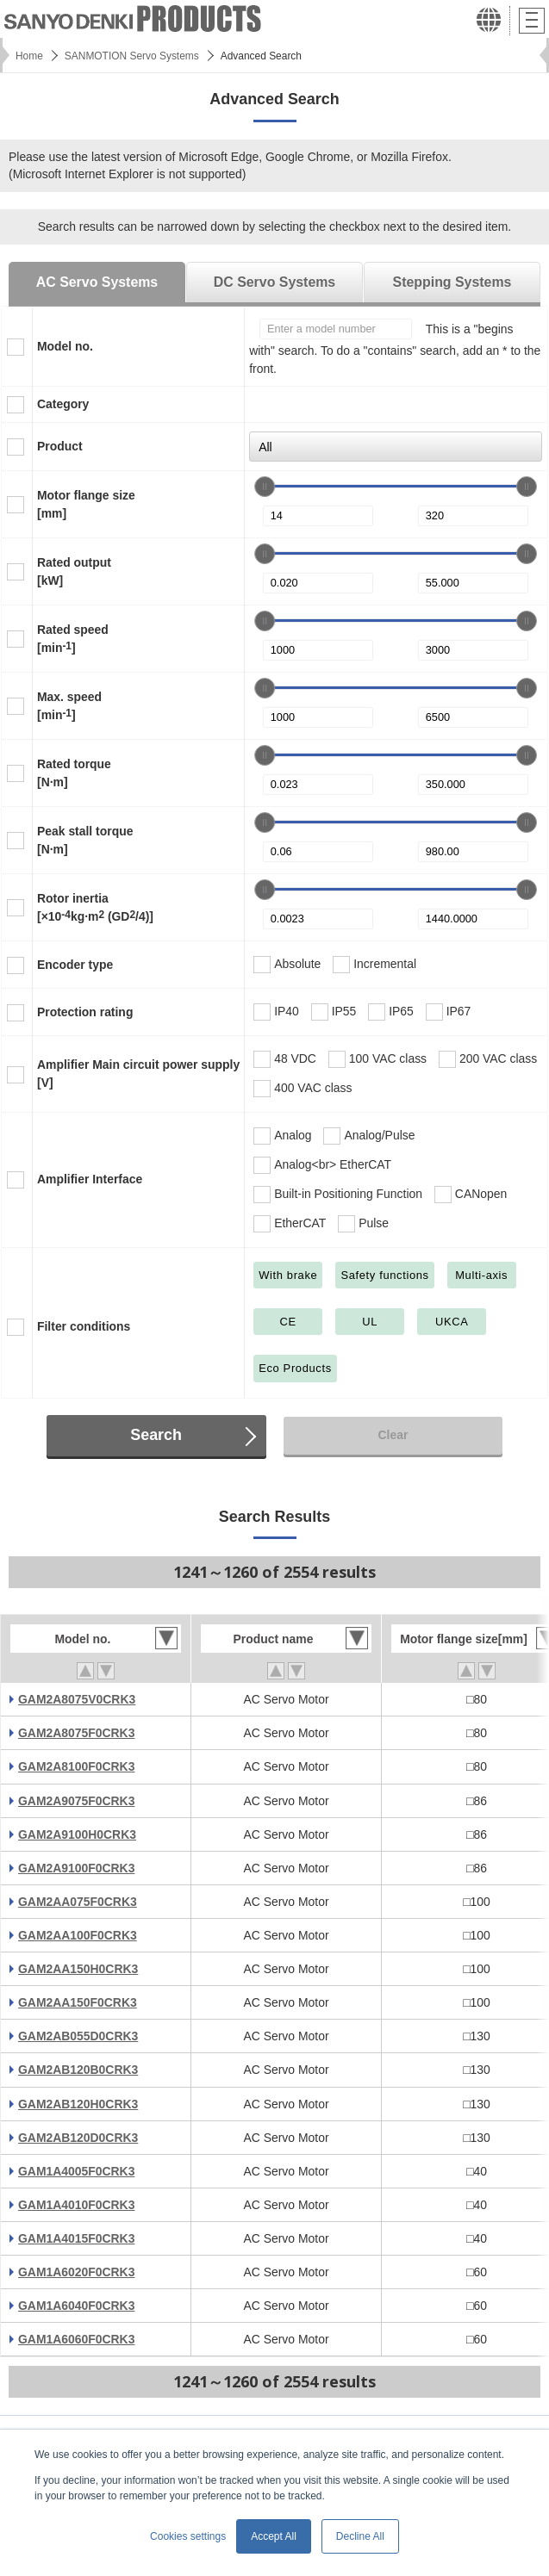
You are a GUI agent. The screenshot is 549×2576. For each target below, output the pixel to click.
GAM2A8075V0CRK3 (76, 1699)
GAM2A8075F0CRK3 (76, 1733)
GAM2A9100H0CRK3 (77, 1834)
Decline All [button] (360, 2536)
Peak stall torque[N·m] (85, 840)
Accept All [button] (273, 2536)
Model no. (65, 346)
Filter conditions (83, 1326)
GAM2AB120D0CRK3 (78, 2138)
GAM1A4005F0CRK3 (76, 2171)
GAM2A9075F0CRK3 (76, 1801)
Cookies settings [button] (188, 2536)
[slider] (264, 486)
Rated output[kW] (74, 571)
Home (29, 56)
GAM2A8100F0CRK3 (76, 1766)
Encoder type (75, 964)
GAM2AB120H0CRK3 (78, 2104)
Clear (392, 1435)
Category (63, 404)
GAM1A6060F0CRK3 (76, 2339)
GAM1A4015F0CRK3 (76, 2238)
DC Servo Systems (274, 282)
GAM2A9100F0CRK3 (76, 1868)
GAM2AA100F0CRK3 (77, 1935)
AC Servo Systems (97, 282)
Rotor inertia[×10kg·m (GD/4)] (95, 907)
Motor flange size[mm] (86, 504)
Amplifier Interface (89, 1179)
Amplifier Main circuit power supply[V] (138, 1073)
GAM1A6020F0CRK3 (76, 2272)
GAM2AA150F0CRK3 (77, 2002)
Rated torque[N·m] (74, 773)
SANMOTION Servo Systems (132, 56)
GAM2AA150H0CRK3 (78, 1969)
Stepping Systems (452, 282)
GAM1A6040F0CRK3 (76, 2305)
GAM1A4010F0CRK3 (76, 2205)
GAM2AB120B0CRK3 (78, 2069)
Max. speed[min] (69, 706)
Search (156, 1434)
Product (60, 446)
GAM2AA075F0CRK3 (77, 1902)
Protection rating (85, 1012)
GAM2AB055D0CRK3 (78, 2036)
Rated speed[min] (73, 639)
